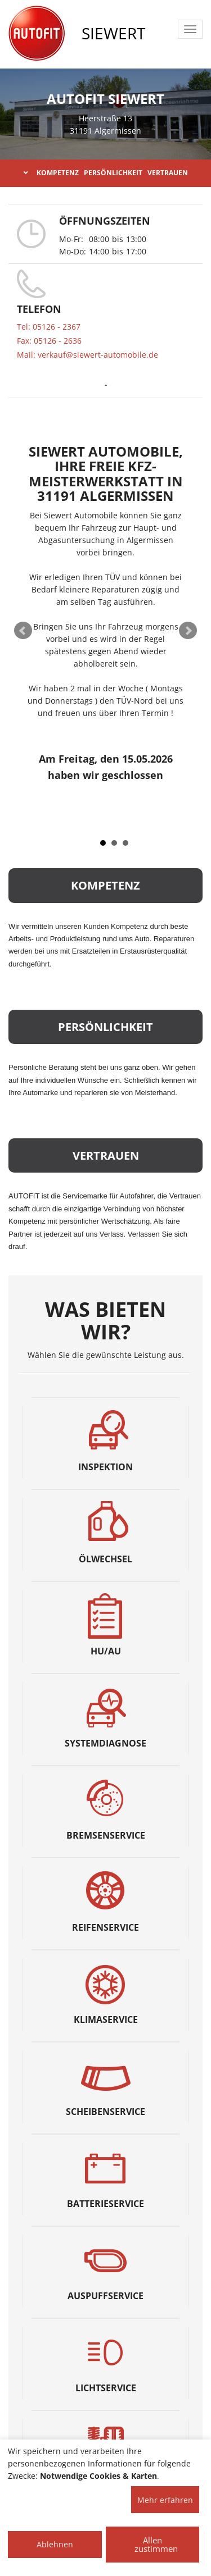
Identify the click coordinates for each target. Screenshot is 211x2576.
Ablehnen (55, 2544)
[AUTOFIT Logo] (36, 33)
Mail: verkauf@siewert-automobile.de (87, 354)
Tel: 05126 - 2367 (48, 326)
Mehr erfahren (165, 2500)
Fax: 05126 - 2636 (49, 340)
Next (188, 631)
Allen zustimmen (156, 2544)
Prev (23, 631)
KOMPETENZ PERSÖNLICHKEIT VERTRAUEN (106, 172)
